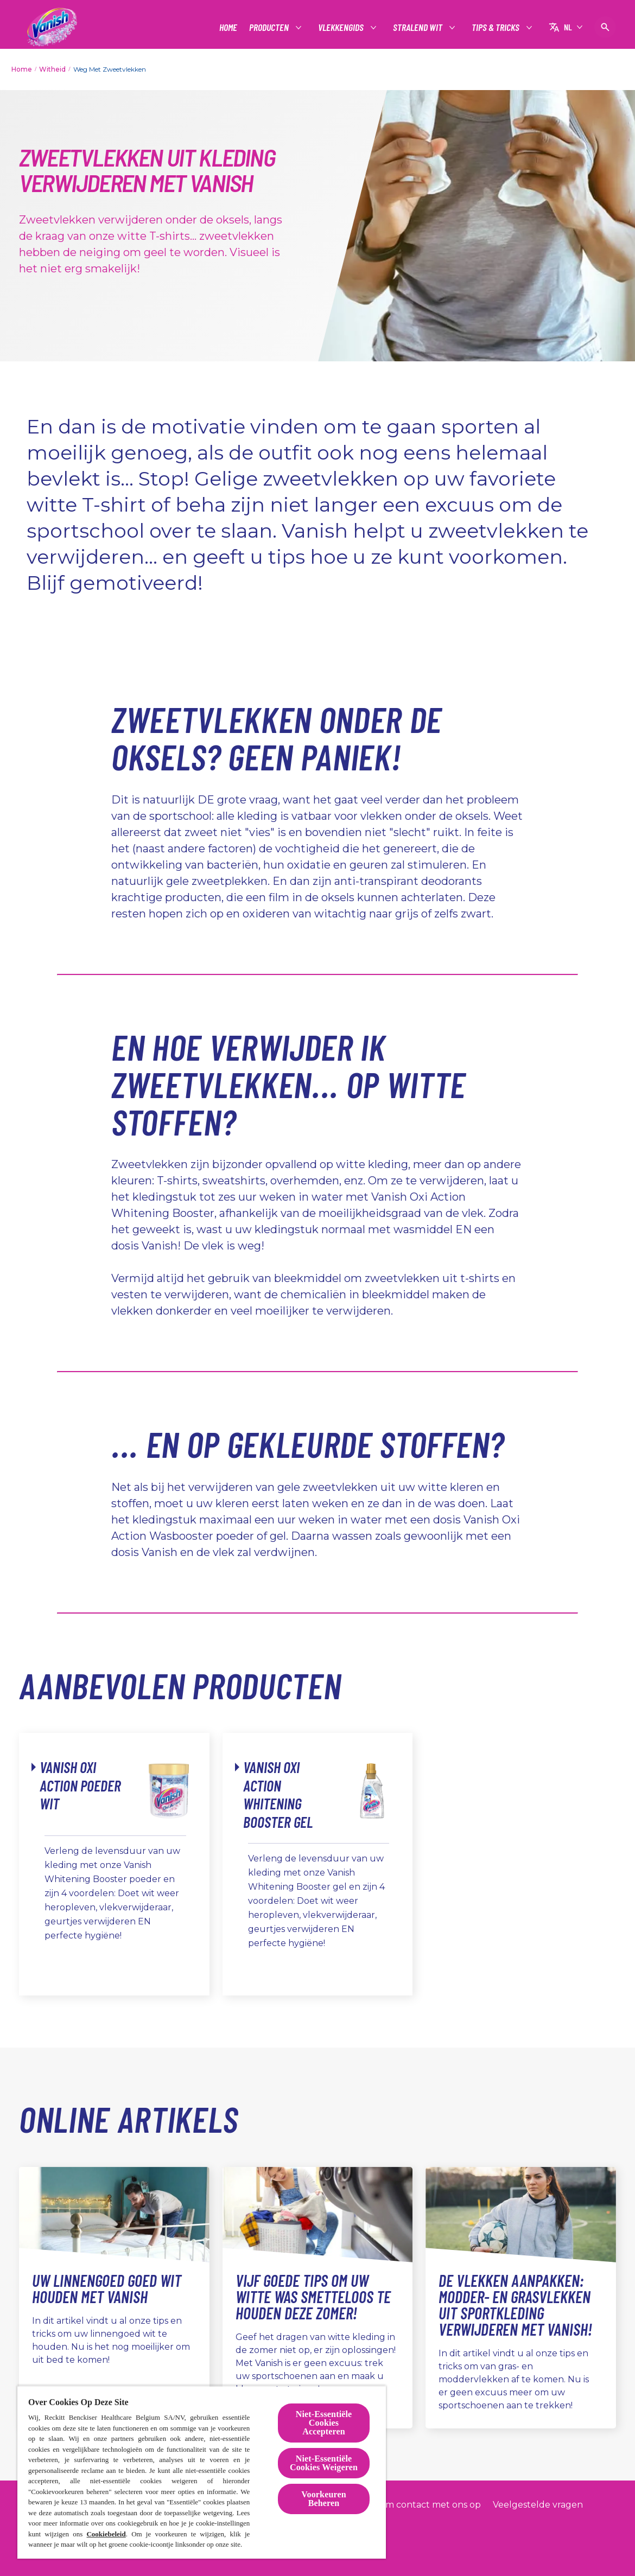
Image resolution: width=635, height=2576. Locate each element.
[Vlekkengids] (341, 27)
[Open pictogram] (605, 27)
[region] (201, 2472)
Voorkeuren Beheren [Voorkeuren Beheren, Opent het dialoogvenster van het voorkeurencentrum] (323, 2499)
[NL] (565, 27)
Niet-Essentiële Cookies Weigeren (324, 2463)
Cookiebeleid (105, 2534)
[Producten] (269, 27)
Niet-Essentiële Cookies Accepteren (324, 2422)
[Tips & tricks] (496, 27)
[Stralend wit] (418, 27)
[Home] (228, 27)
